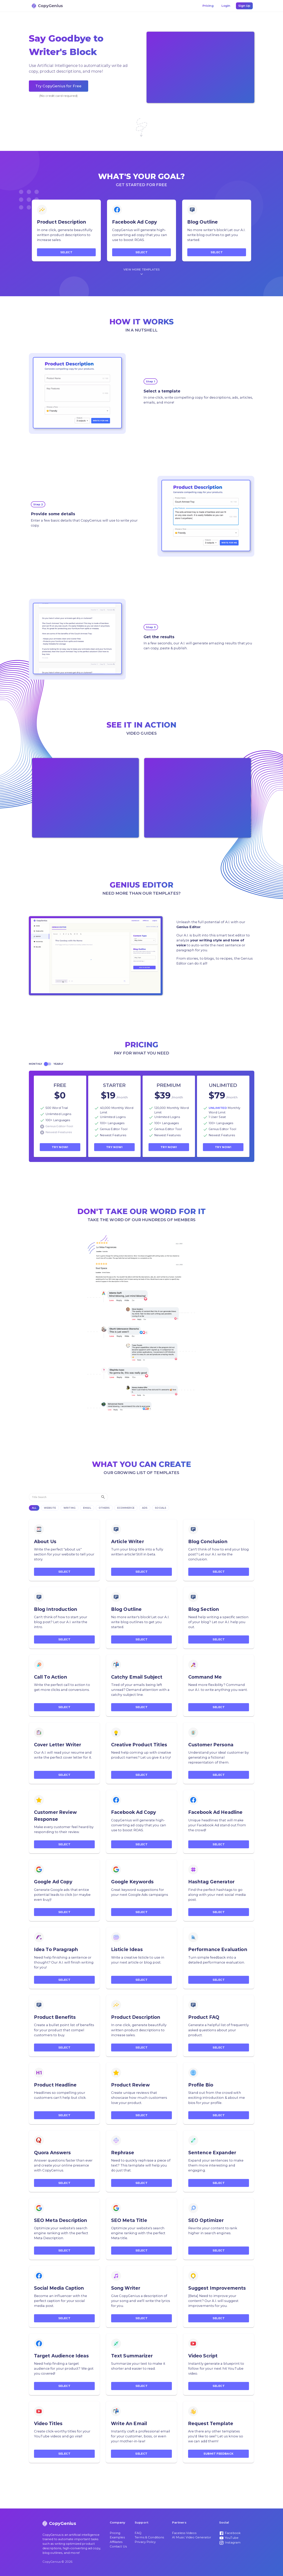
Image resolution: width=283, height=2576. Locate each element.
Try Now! (60, 1147)
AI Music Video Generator (191, 2537)
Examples (117, 2537)
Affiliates (116, 2542)
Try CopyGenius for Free (58, 86)
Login (225, 6)
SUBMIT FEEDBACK (218, 2454)
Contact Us (118, 2546)
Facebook (229, 2533)
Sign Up (244, 6)
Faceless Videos (184, 2533)
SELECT (64, 1572)
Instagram (229, 2542)
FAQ (138, 2533)
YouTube (229, 2538)
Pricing (208, 6)
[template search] (64, 1497)
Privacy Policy (145, 2542)
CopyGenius (47, 5)
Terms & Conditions (149, 2537)
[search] (103, 1497)
